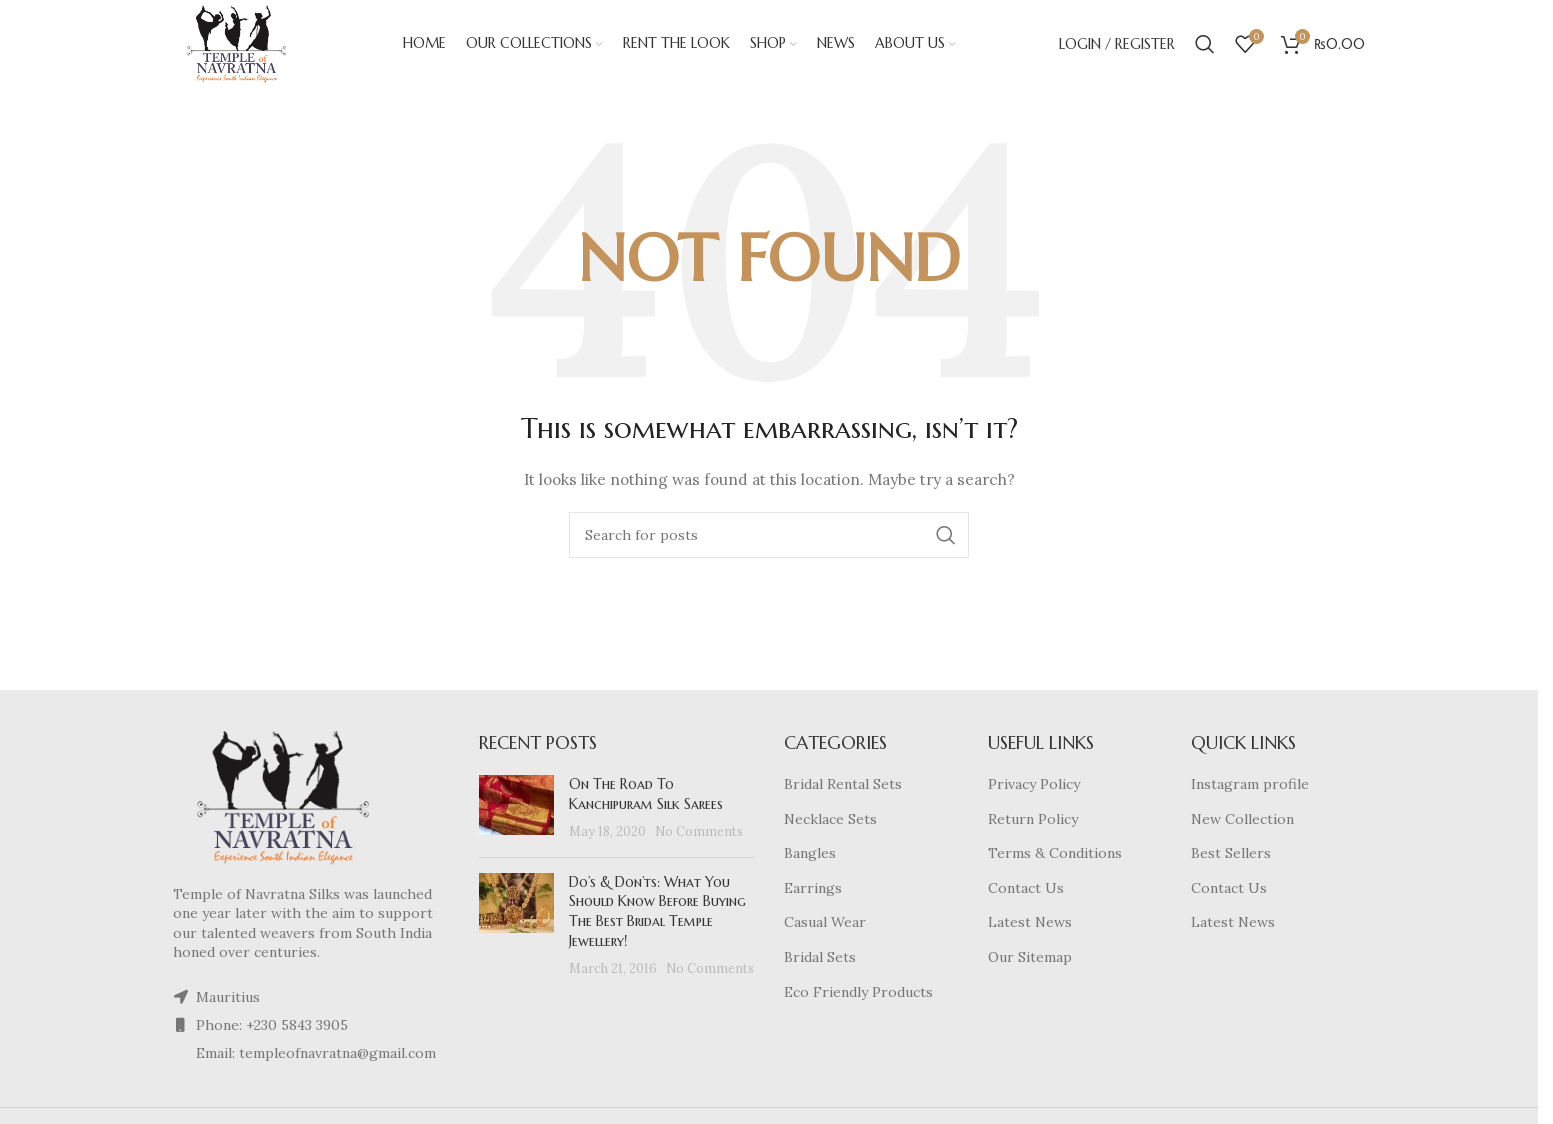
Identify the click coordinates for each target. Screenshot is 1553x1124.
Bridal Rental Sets (843, 786)
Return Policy (1033, 821)
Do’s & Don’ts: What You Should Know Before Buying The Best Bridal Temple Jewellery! (657, 913)
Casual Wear (825, 925)
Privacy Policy (1034, 786)
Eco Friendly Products (858, 994)
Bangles (810, 855)
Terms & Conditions (1055, 855)
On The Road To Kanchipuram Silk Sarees (646, 796)
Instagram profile (1250, 786)
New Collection (1242, 821)
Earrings (813, 890)
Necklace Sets (830, 821)
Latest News (1030, 925)
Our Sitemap (1030, 959)
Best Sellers (1231, 855)
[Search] (1205, 45)
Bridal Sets (820, 959)
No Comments (699, 833)
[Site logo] (238, 44)
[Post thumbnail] (516, 810)
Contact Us (1026, 890)
